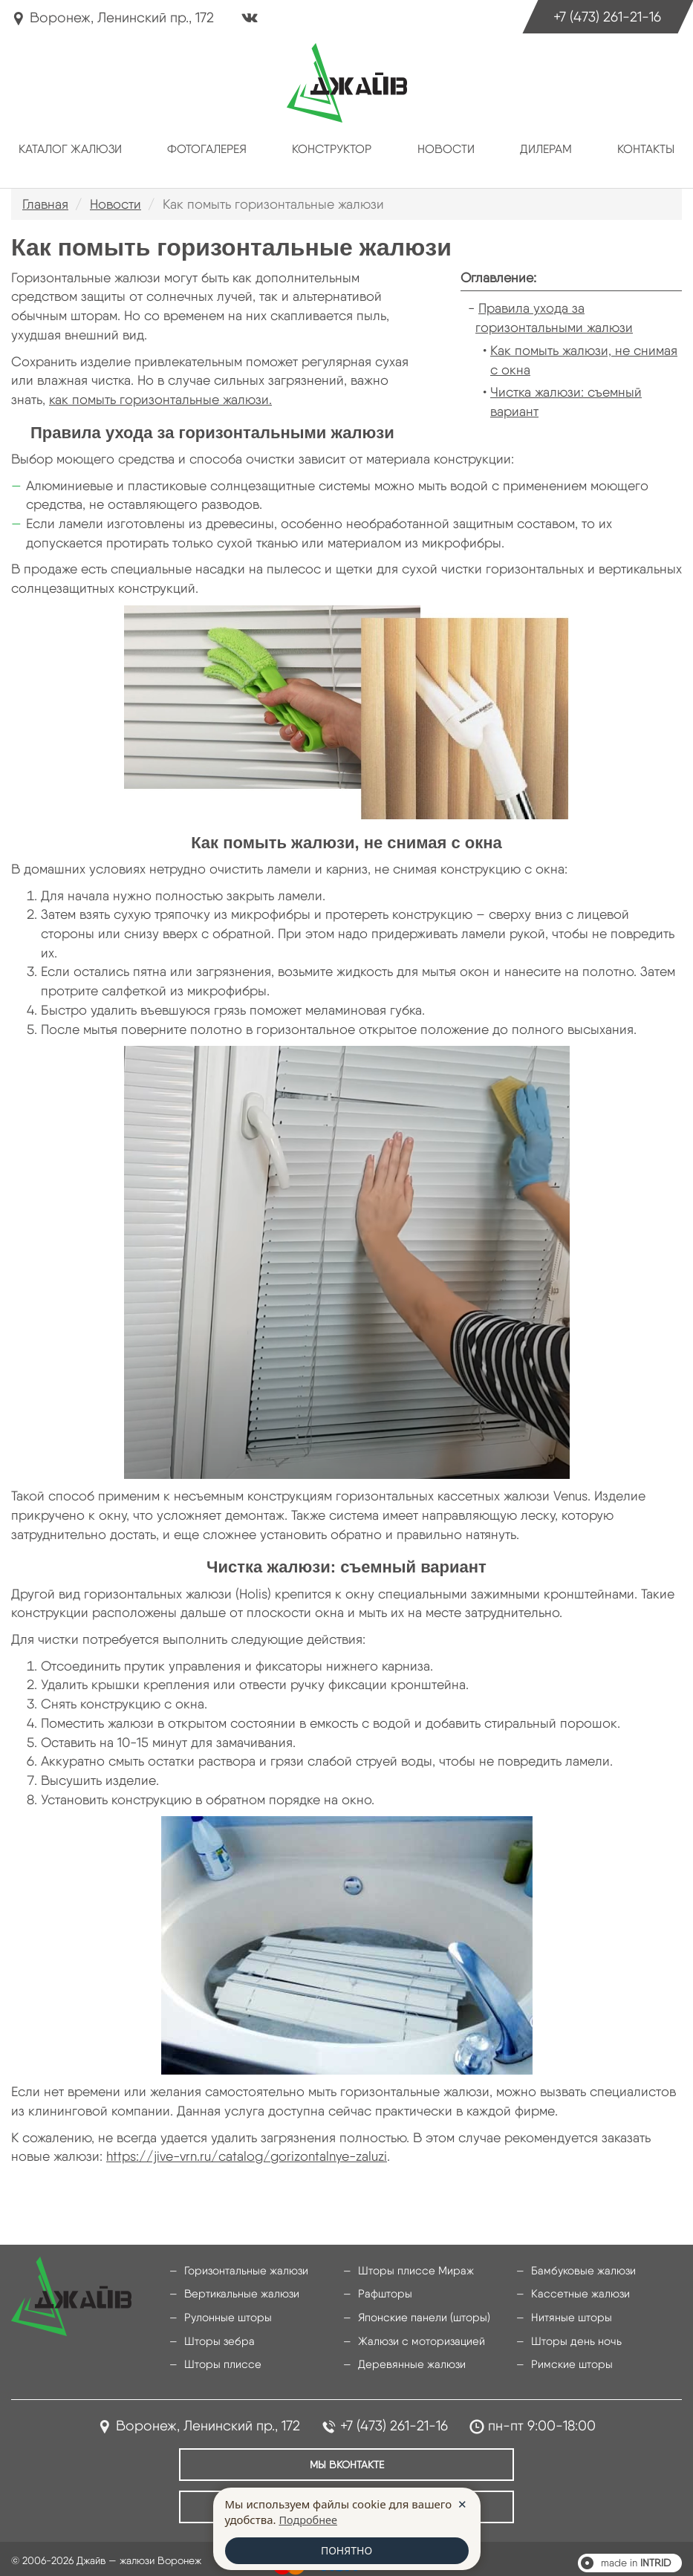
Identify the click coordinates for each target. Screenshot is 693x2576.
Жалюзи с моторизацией (416, 2338)
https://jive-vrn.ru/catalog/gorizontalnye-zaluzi (246, 2156)
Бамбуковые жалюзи (578, 2271)
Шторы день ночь (572, 2338)
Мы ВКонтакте (347, 2456)
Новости (446, 149)
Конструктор (331, 149)
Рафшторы (383, 2293)
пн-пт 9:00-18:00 (542, 2419)
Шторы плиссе (219, 2360)
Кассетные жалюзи (575, 2293)
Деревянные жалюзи (406, 2360)
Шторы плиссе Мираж (410, 2271)
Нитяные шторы (568, 2315)
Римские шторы (568, 2360)
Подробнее (309, 2518)
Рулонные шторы (224, 2315)
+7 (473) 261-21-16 (598, 18)
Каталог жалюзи (70, 149)
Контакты (645, 149)
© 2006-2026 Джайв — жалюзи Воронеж (106, 2549)
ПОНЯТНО (346, 2550)
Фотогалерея (207, 149)
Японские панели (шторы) (418, 2315)
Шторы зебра (216, 2338)
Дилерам (546, 149)
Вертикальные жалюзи (237, 2293)
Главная (45, 204)
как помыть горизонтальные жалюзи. (160, 399)
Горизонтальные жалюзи (241, 2271)
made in (636, 2551)
